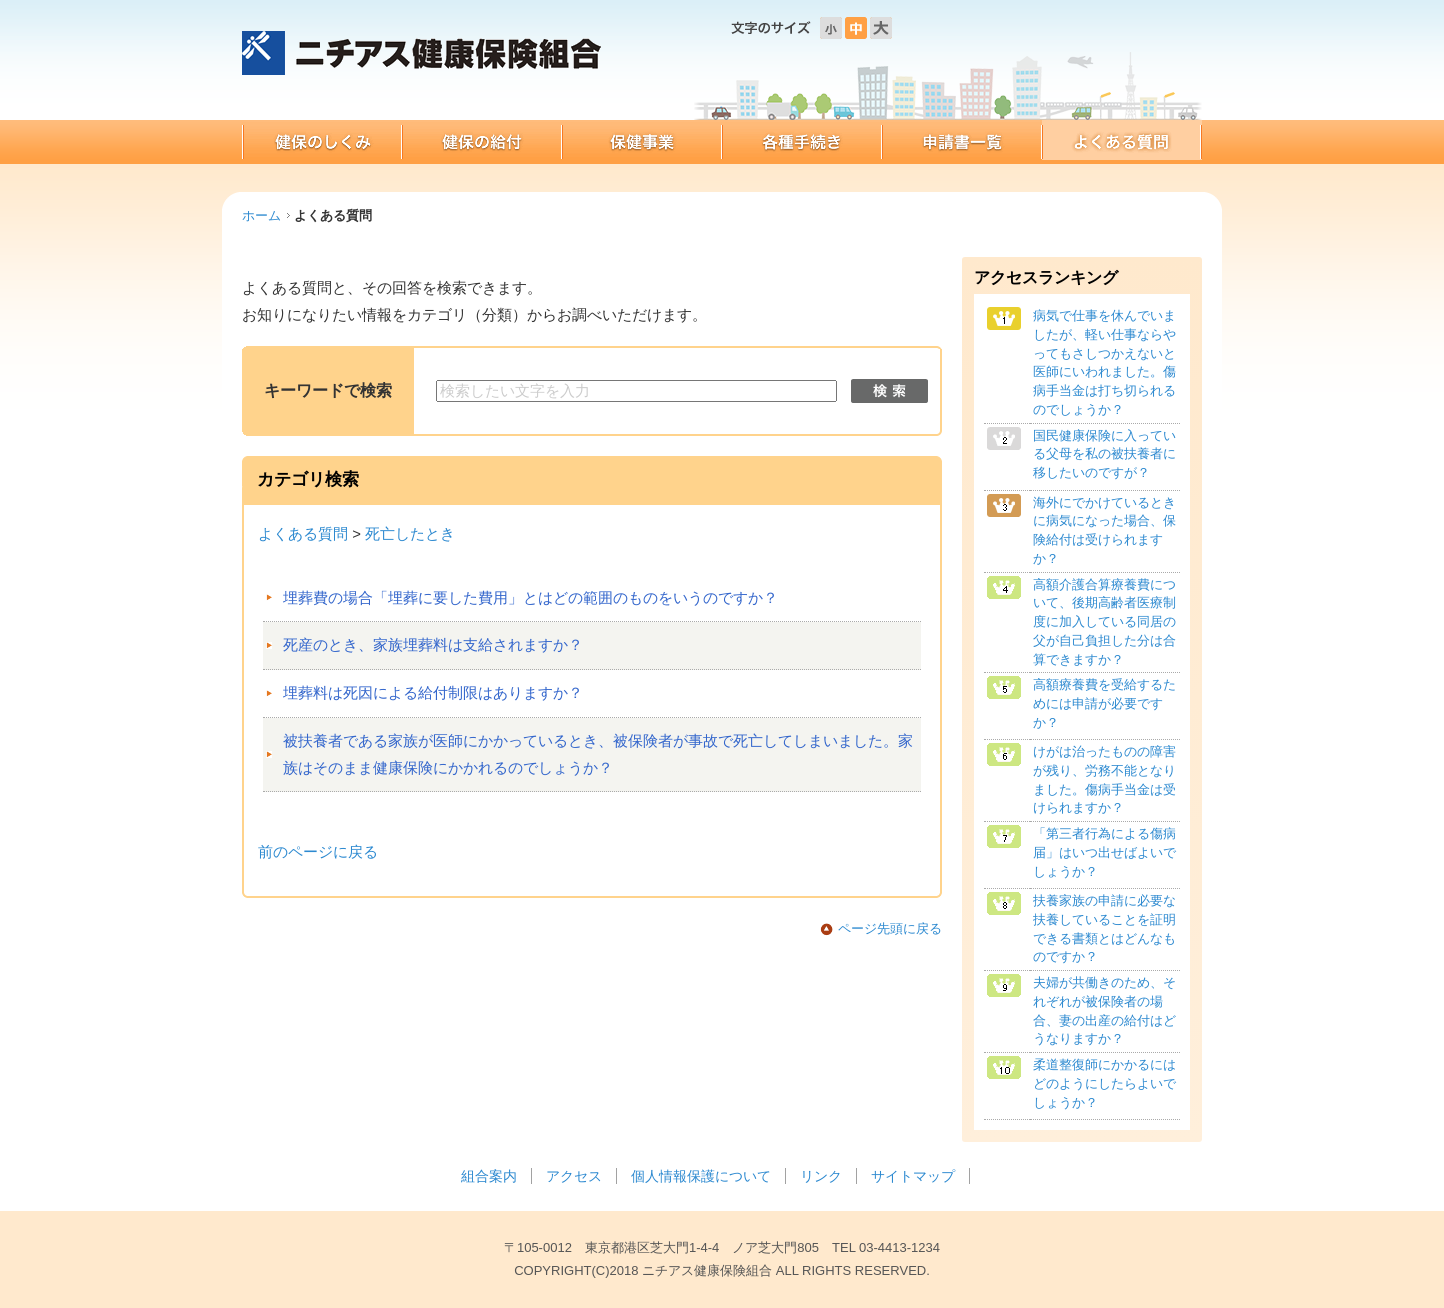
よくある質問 (303, 534)
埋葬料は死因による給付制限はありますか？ (433, 693)
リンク (821, 1176)
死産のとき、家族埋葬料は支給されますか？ (433, 645)
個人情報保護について (701, 1176)
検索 (889, 391)
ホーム (261, 215)
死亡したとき (410, 534)
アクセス (574, 1176)
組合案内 (489, 1176)
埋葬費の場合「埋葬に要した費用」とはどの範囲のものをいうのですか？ (530, 598)
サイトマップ (913, 1176)
